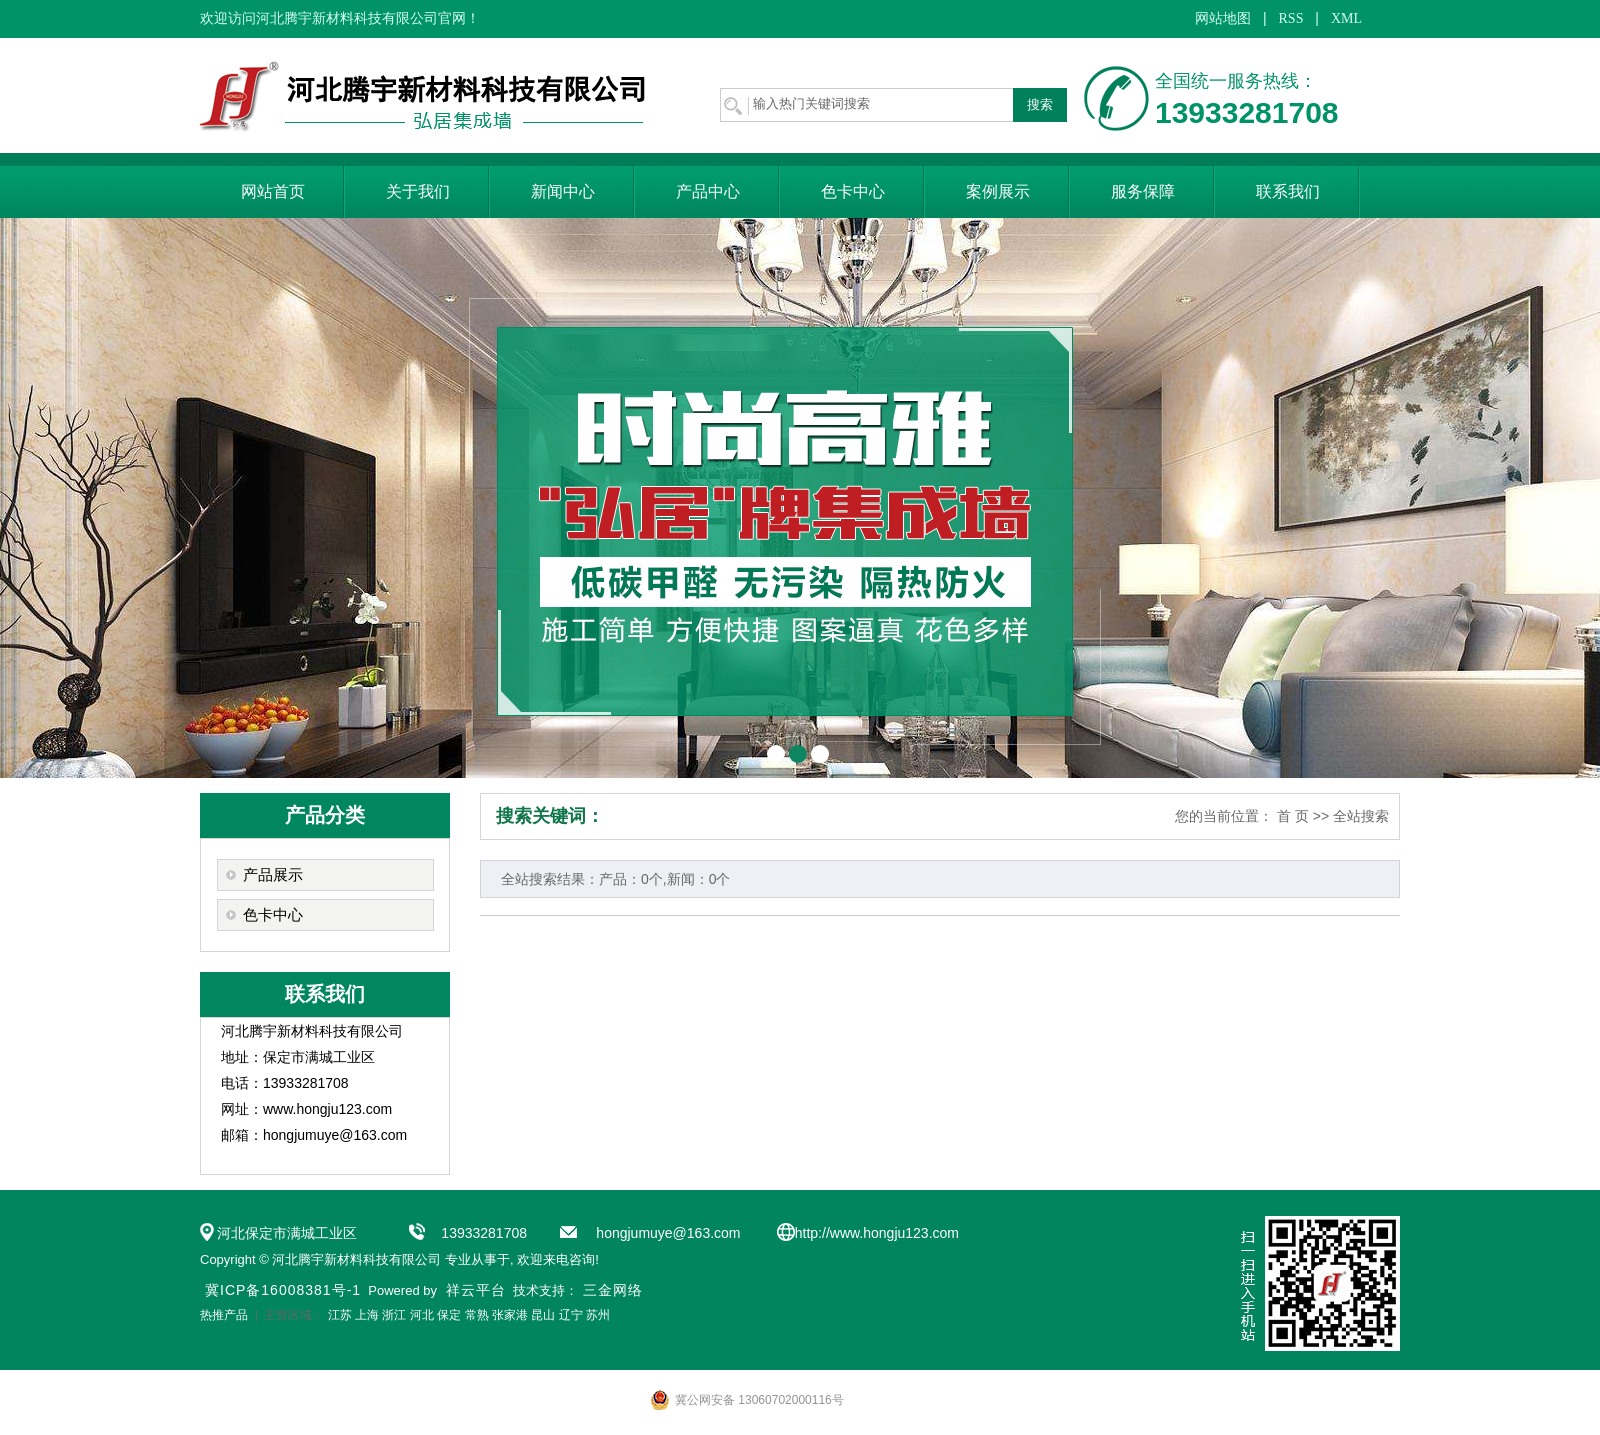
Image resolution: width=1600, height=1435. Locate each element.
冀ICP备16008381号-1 (283, 1290)
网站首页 (273, 191)
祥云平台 (476, 1290)
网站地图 (1223, 18)
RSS (1291, 18)
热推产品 (224, 1315)
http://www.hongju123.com (877, 1233)
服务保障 (1143, 191)
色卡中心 (853, 191)
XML (1346, 18)
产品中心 (708, 191)
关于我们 (418, 191)
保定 (449, 1315)
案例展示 (998, 191)
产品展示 (273, 875)
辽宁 (571, 1315)
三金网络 (613, 1290)
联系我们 (1288, 191)
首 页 (1293, 816)
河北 (422, 1315)
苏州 (598, 1315)
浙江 (394, 1315)
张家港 (510, 1315)
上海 (367, 1315)
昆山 (543, 1315)
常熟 (477, 1315)
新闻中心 (563, 191)
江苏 (340, 1315)
